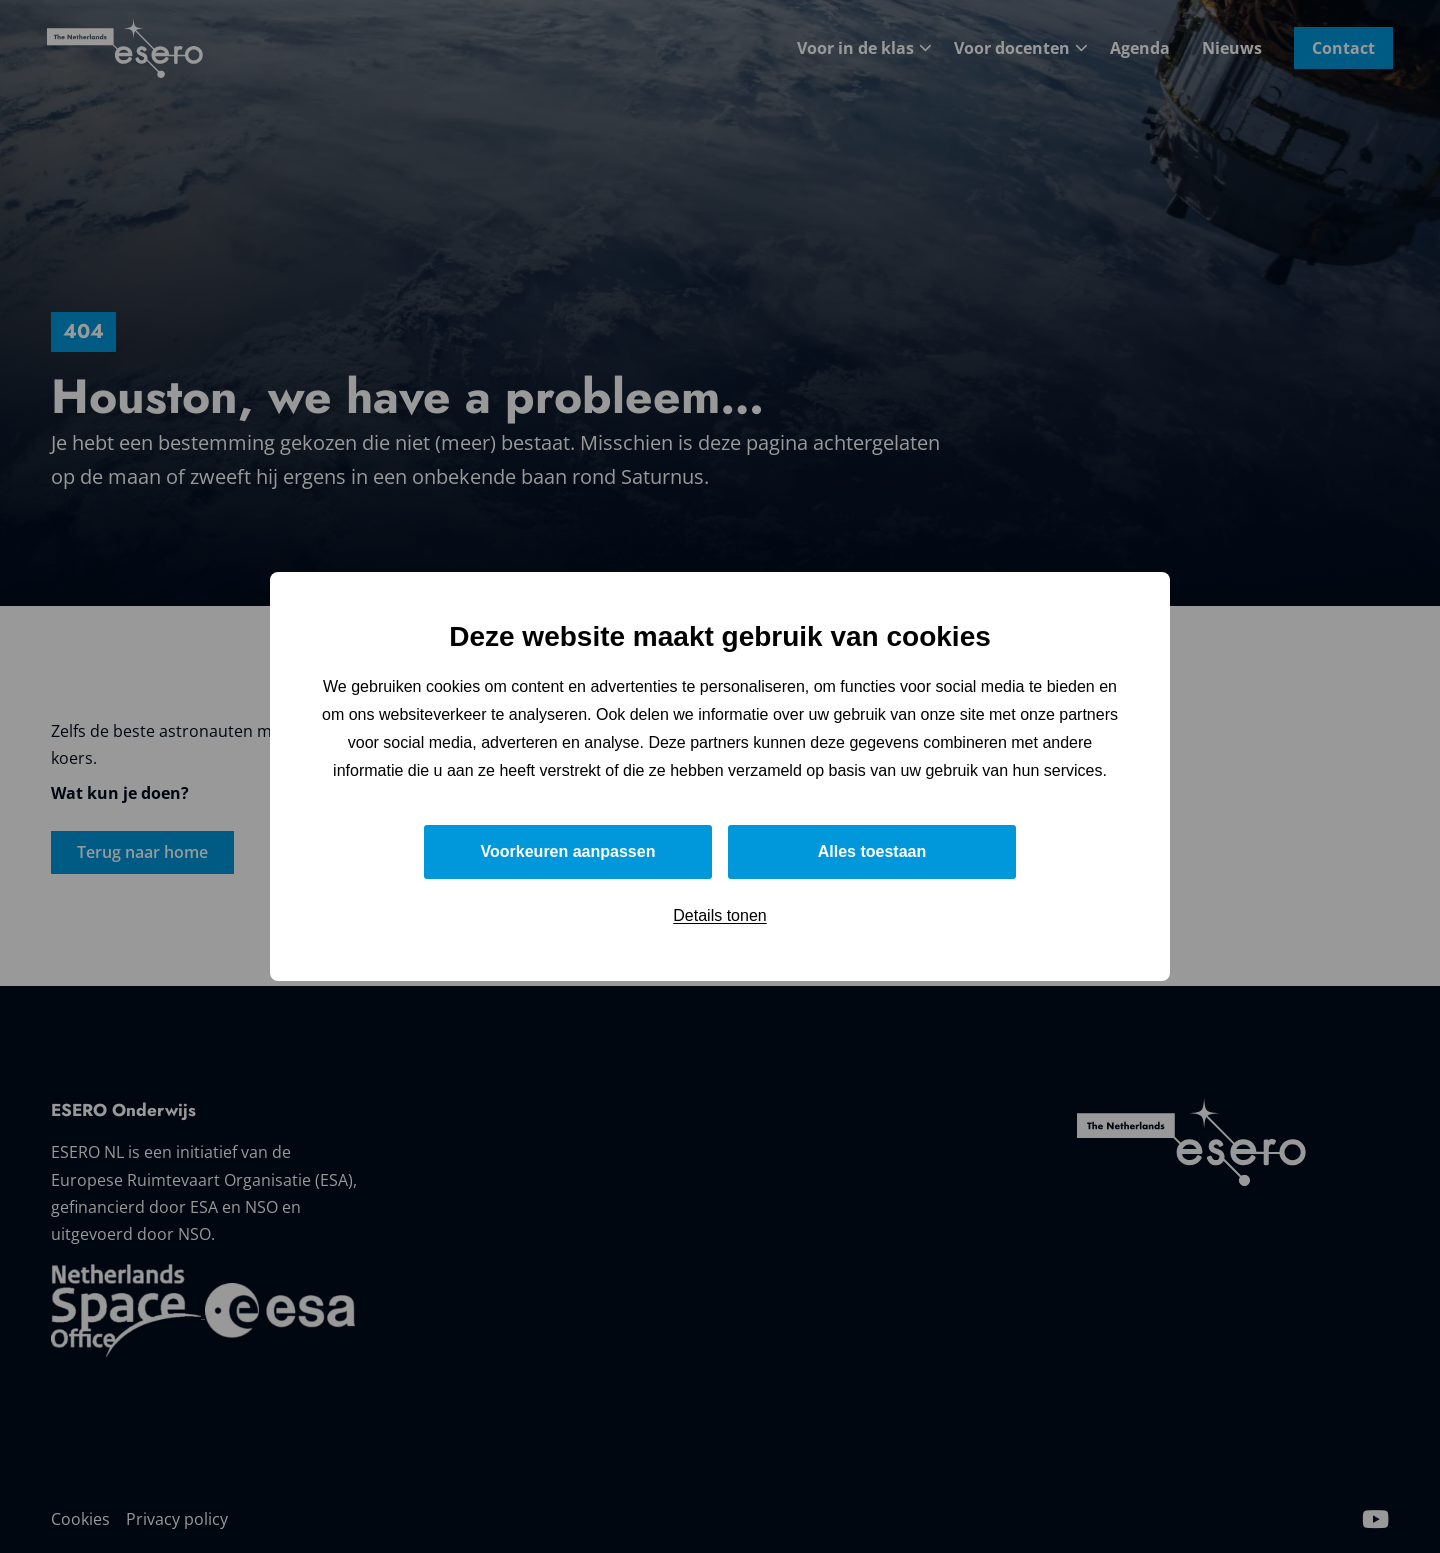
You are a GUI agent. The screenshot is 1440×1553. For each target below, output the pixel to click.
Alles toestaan (872, 851)
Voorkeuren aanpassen (568, 851)
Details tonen (719, 915)
